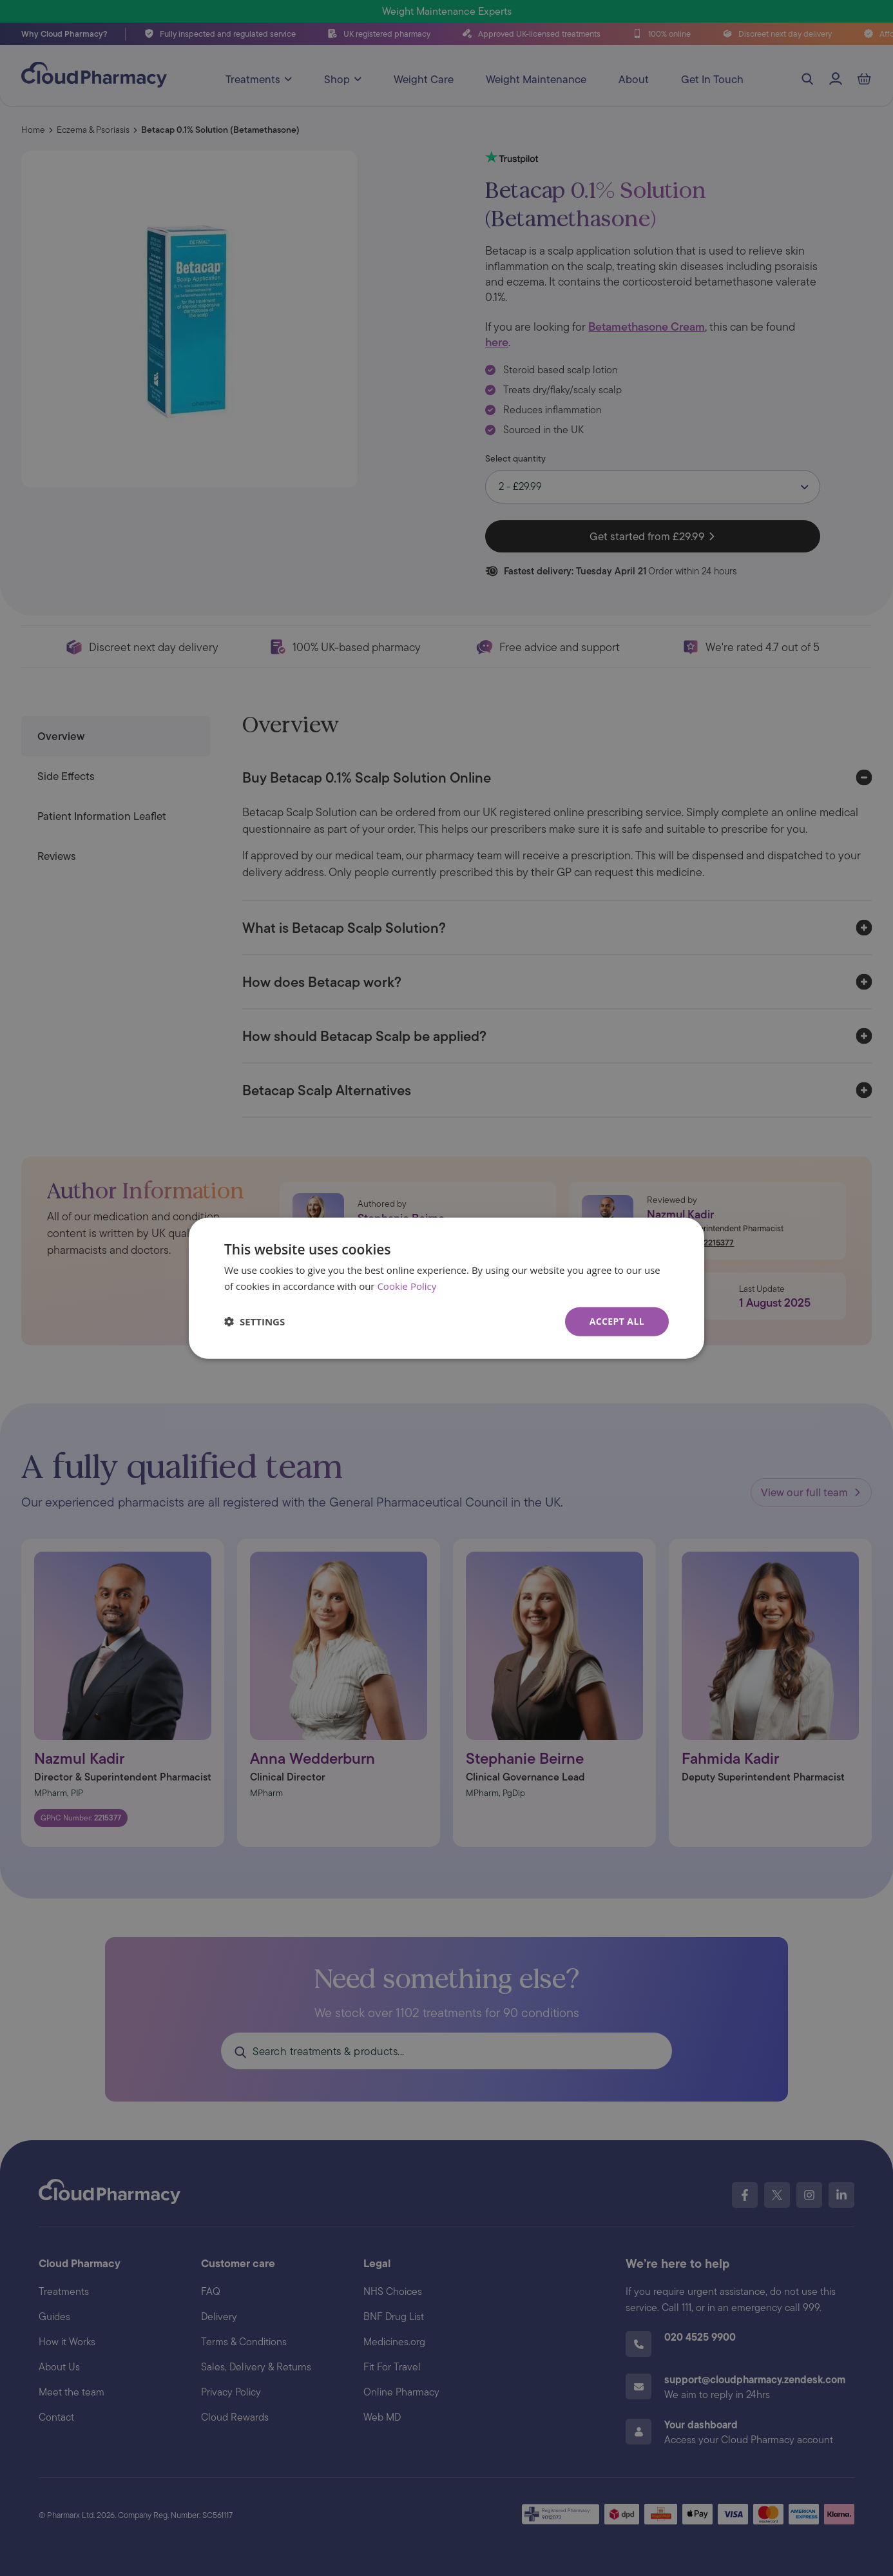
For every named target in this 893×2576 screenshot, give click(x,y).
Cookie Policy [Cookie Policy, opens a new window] (406, 1286)
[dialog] (446, 1288)
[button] (254, 1321)
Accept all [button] (617, 1321)
